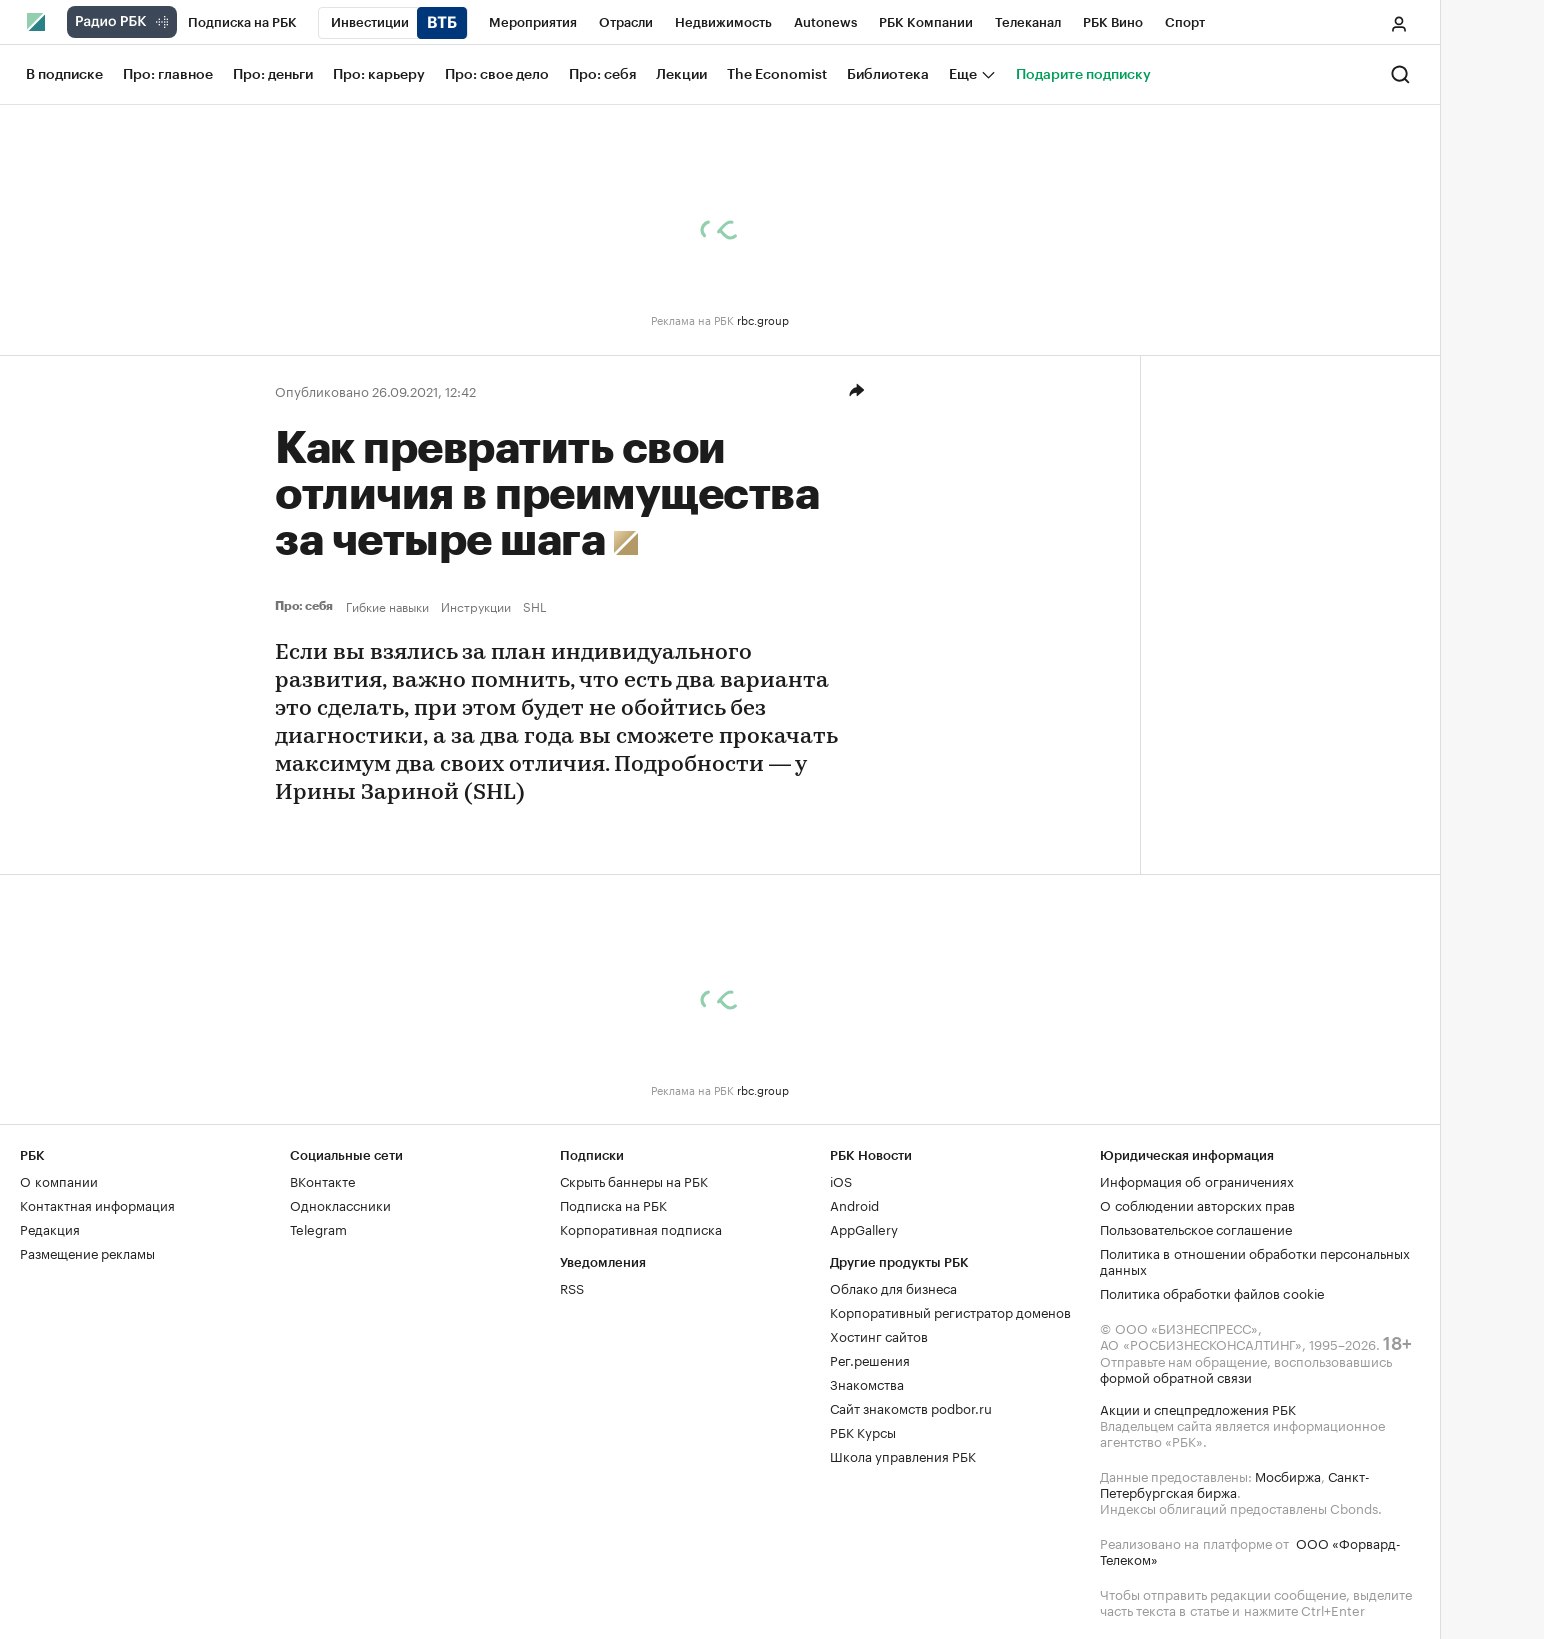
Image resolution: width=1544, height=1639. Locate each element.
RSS (572, 1287)
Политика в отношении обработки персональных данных (1255, 1260)
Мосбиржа (1288, 1475)
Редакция (50, 1228)
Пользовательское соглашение (1196, 1228)
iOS (841, 1180)
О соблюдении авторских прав (1197, 1204)
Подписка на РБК (613, 1204)
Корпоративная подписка (641, 1228)
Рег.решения (870, 1359)
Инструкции (476, 606)
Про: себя (306, 606)
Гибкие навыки (387, 606)
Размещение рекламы (87, 1252)
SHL (535, 606)
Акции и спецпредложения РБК (1198, 1408)
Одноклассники (340, 1204)
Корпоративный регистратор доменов (950, 1311)
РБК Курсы (863, 1431)
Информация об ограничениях (1197, 1180)
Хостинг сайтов (879, 1335)
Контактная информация (97, 1204)
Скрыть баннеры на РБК (634, 1180)
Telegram (318, 1228)
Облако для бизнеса (893, 1287)
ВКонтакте (322, 1180)
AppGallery (864, 1228)
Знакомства (867, 1383)
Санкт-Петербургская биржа (1235, 1483)
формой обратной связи (1176, 1376)
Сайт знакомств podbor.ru (911, 1407)
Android (854, 1204)
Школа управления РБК (903, 1455)
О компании (59, 1180)
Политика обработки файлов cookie (1212, 1292)
